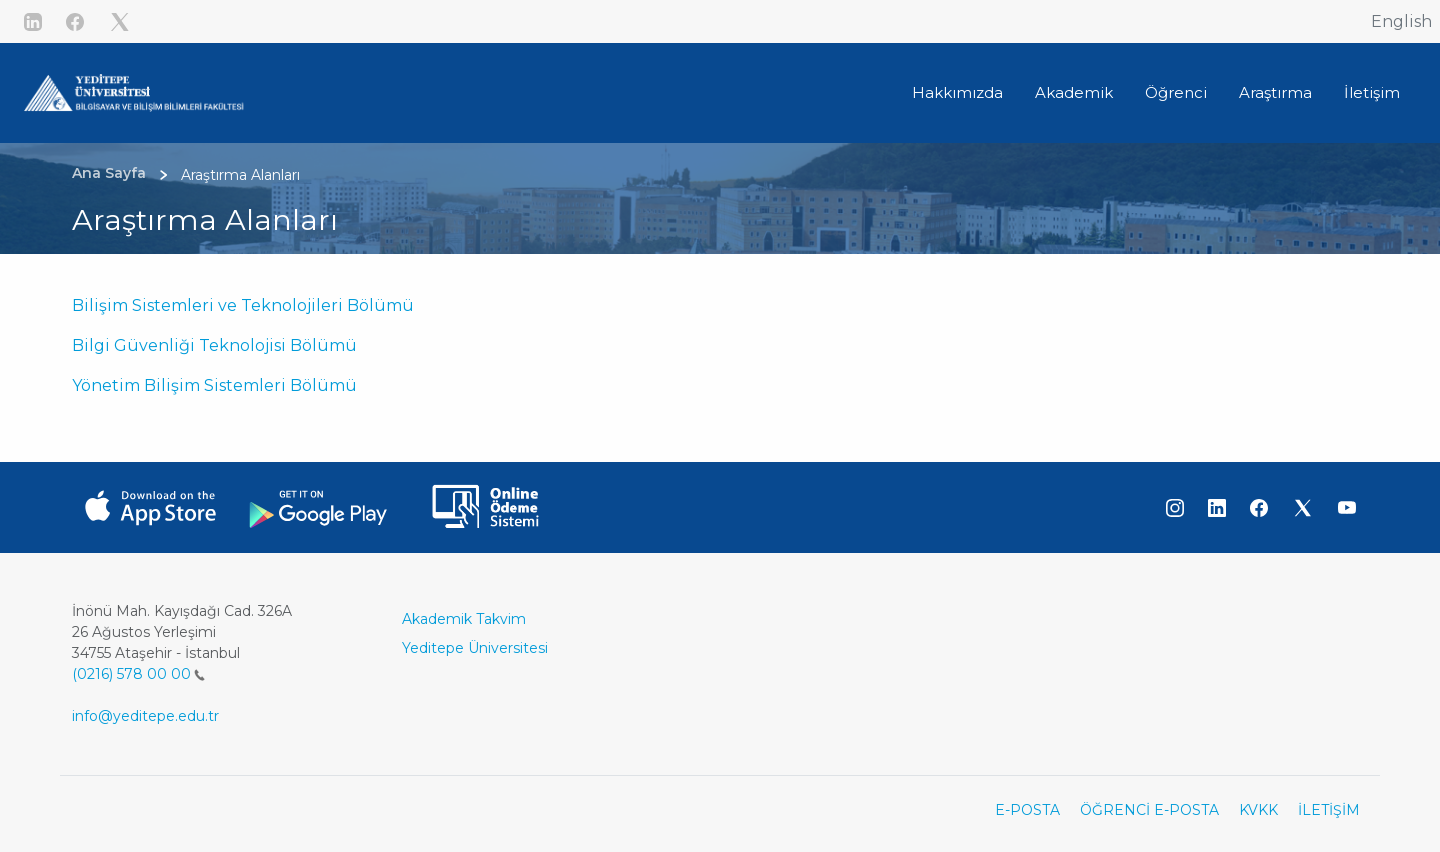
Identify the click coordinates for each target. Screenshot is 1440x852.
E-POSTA (1027, 810)
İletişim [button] (1372, 92)
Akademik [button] (1074, 92)
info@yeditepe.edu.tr (145, 716)
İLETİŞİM (1329, 810)
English (1401, 21)
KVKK (1258, 810)
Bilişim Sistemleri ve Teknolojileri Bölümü (243, 305)
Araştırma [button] (1275, 92)
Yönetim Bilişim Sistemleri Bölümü (214, 385)
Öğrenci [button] (1176, 92)
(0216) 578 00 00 (138, 674)
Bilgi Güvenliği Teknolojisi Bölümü (214, 345)
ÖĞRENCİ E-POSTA (1149, 810)
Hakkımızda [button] (957, 92)
